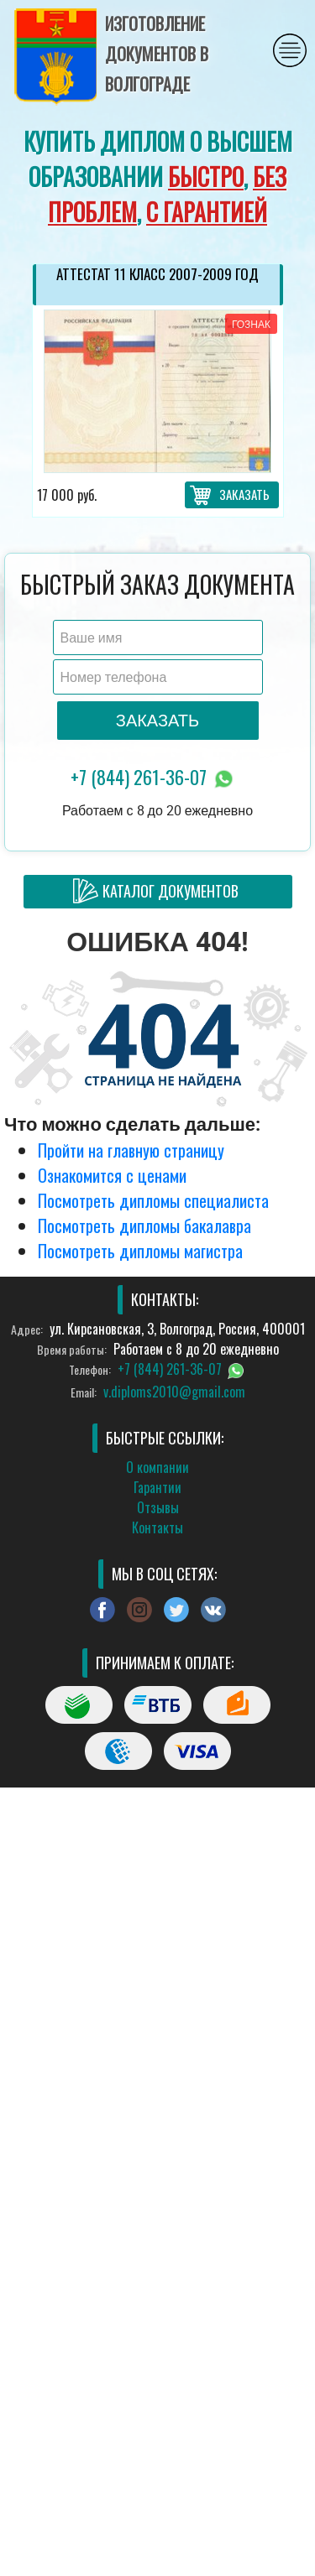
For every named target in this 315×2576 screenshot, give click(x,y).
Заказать (244, 494)
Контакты (157, 1527)
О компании (157, 1467)
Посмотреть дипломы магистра (140, 1250)
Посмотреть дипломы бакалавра (144, 1225)
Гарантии (157, 1487)
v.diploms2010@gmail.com (174, 1392)
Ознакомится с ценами (112, 1175)
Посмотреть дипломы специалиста (153, 1200)
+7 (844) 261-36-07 (153, 778)
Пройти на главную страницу (131, 1150)
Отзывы (158, 1507)
